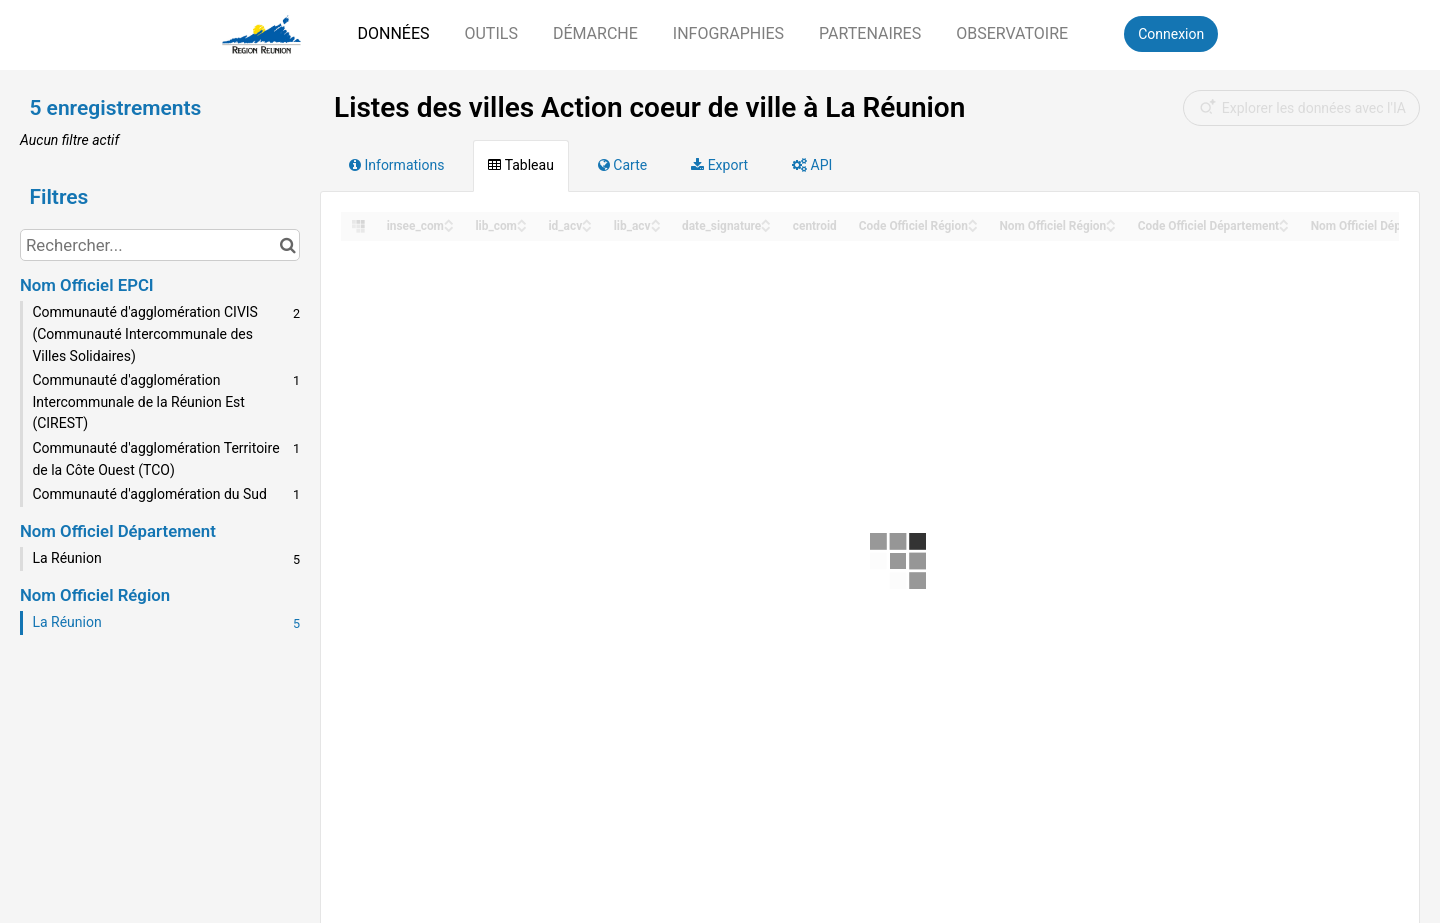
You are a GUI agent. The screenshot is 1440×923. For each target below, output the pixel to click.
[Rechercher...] (160, 245)
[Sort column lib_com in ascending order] (522, 220)
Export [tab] (719, 165)
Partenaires (870, 33)
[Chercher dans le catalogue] (287, 245)
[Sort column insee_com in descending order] (449, 227)
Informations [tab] (396, 165)
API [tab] (812, 165)
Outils (490, 33)
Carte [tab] (622, 165)
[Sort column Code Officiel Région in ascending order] (973, 220)
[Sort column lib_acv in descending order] (656, 227)
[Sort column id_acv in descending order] (587, 227)
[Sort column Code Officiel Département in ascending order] (1284, 220)
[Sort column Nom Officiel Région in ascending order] (1111, 220)
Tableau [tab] (520, 165)
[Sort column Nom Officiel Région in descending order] (1111, 227)
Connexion (1171, 34)
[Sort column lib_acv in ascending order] (656, 220)
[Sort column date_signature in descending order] (766, 227)
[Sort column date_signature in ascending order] (766, 220)
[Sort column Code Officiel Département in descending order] (1284, 227)
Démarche (595, 33)
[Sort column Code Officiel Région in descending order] (973, 227)
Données (393, 33)
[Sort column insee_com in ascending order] (449, 220)
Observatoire (1012, 33)
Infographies (728, 33)
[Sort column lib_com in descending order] (522, 227)
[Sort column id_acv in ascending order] (587, 220)
